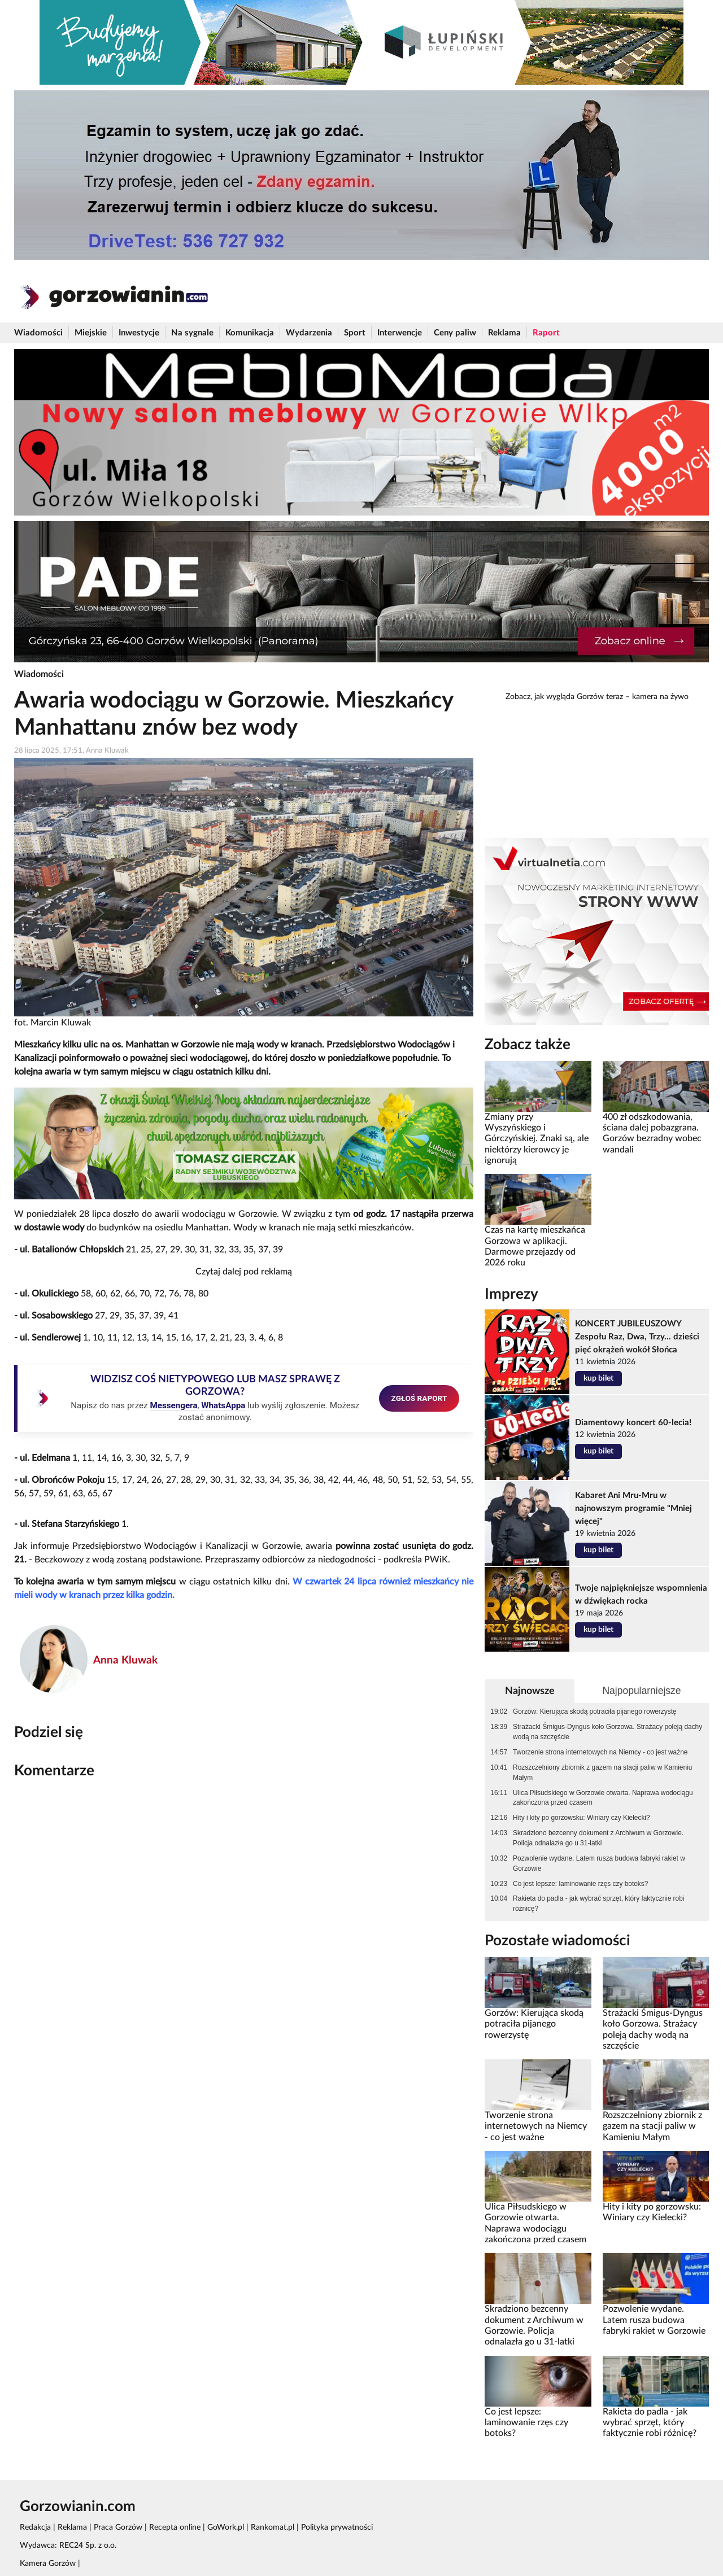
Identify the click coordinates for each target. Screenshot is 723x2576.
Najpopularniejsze (641, 1690)
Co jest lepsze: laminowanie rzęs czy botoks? (580, 1884)
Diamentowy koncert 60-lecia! (633, 1422)
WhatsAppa (223, 1405)
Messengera (173, 1405)
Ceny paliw (455, 333)
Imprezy (511, 1294)
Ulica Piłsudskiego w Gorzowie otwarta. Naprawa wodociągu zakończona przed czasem (603, 1798)
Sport (354, 333)
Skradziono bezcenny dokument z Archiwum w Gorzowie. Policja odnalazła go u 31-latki (598, 1838)
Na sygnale (192, 333)
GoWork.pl (225, 2527)
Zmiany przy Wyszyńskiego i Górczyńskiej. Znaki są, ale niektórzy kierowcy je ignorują (537, 1138)
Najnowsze (530, 1691)
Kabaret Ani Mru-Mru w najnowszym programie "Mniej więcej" (633, 1508)
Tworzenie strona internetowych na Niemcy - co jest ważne (600, 1752)
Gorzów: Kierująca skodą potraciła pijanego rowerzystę (594, 1711)
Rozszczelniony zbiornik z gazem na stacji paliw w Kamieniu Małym (602, 1772)
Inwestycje (139, 333)
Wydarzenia (309, 333)
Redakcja (35, 2527)
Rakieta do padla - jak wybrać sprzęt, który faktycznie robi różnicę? (598, 1903)
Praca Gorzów (118, 2527)
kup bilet (598, 1378)
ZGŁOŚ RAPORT (419, 1398)
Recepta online (175, 2527)
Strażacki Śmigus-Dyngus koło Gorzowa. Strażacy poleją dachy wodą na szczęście (607, 1732)
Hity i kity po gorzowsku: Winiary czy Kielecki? (581, 1818)
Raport (546, 333)
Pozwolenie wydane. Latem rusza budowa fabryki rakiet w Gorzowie (599, 1863)
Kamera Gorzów (48, 2564)
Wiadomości (38, 333)
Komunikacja (249, 333)
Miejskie (91, 333)
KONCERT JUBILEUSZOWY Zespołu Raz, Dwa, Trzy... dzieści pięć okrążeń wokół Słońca (637, 1337)
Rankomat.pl (272, 2527)
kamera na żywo (660, 697)
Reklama (504, 333)
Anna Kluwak (125, 1660)
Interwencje (399, 333)
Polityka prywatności (337, 2527)
